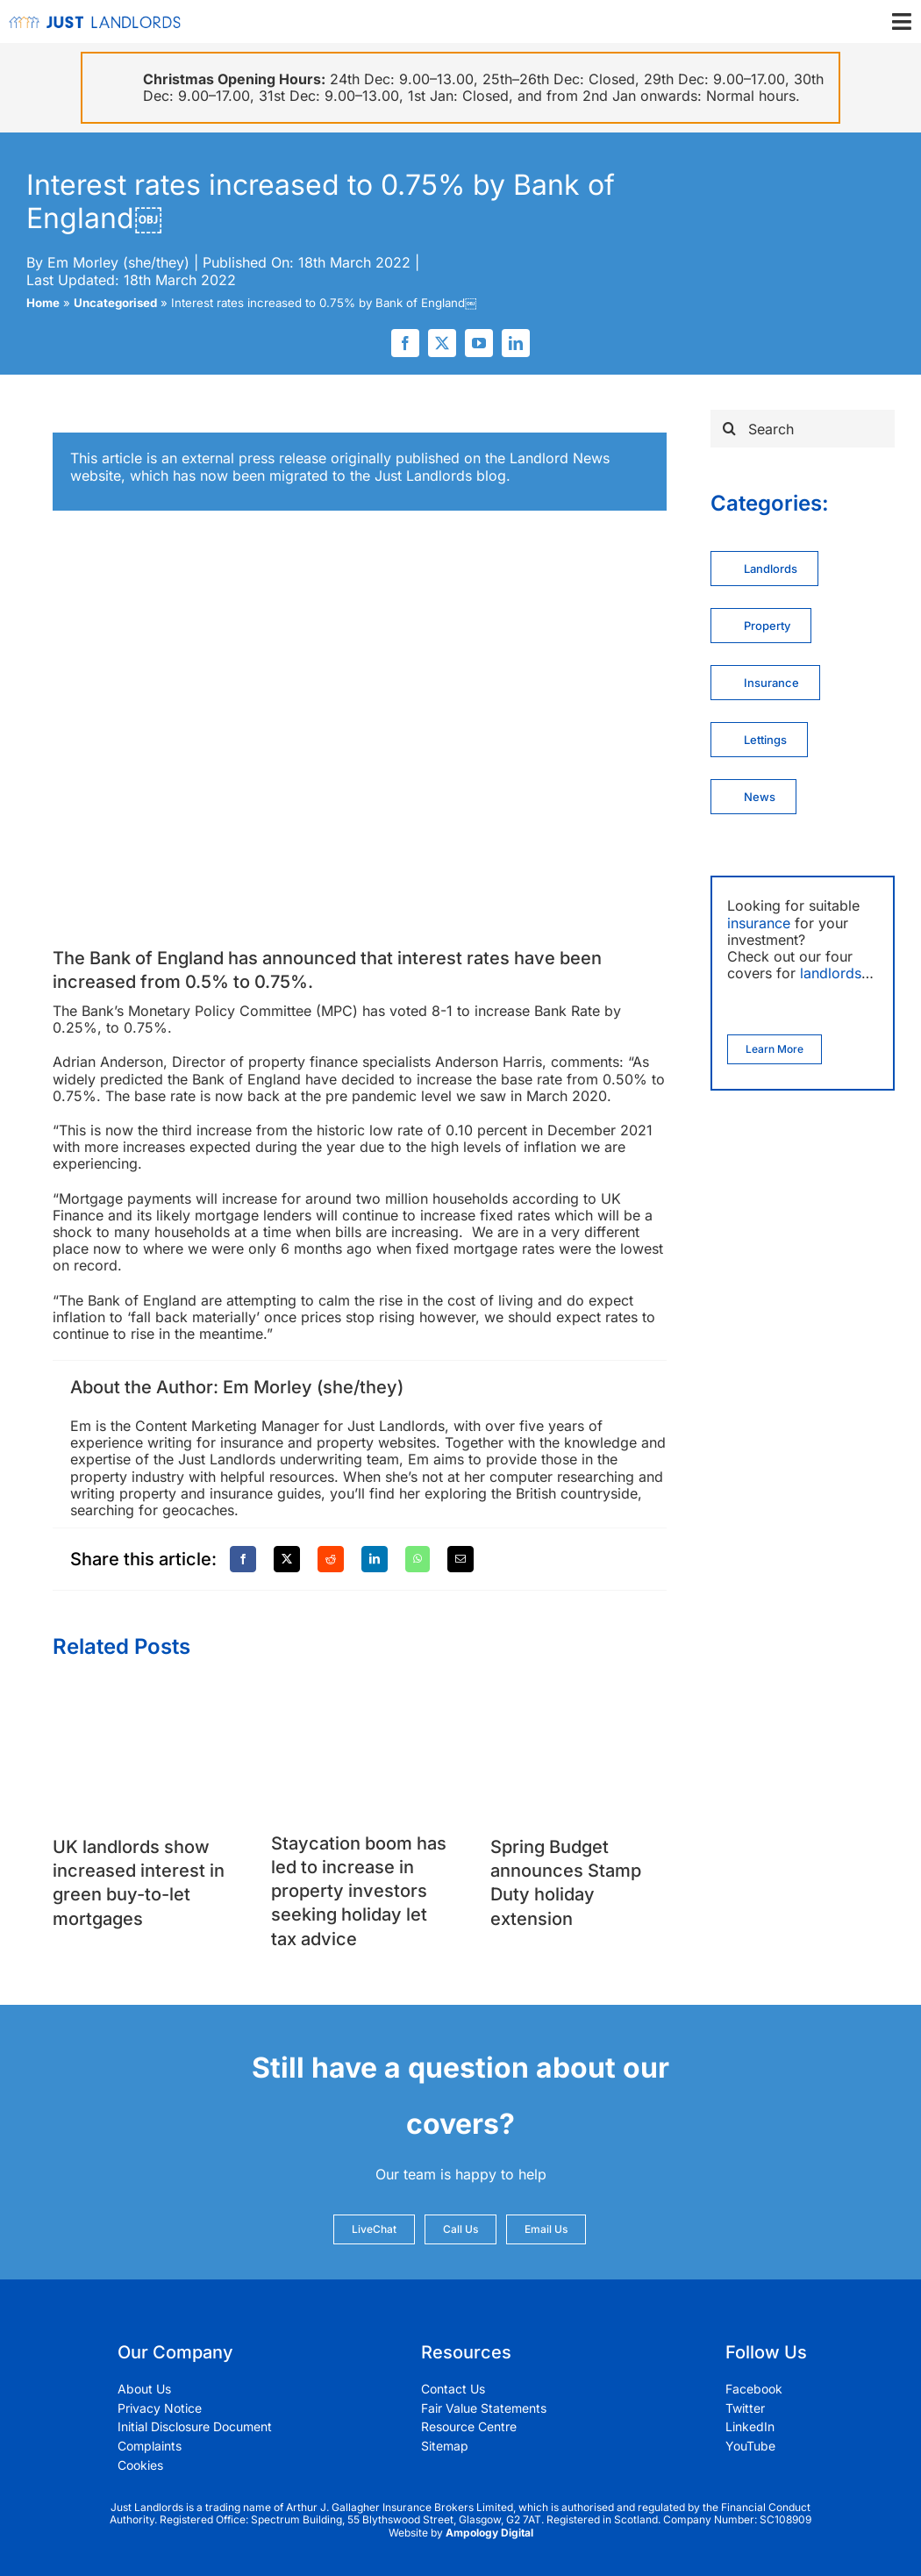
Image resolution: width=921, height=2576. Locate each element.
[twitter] (442, 343)
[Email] (460, 1559)
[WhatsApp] (417, 1559)
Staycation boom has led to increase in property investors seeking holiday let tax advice (358, 1891)
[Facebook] (243, 1559)
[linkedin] (516, 343)
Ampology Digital (489, 2532)
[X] (286, 1559)
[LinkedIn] (374, 1559)
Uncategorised (115, 303)
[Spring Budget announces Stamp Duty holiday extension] (578, 1697)
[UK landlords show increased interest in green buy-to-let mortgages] (141, 1697)
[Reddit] (330, 1559)
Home (43, 303)
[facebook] (405, 343)
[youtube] (479, 343)
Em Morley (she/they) (118, 262)
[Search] (802, 428)
